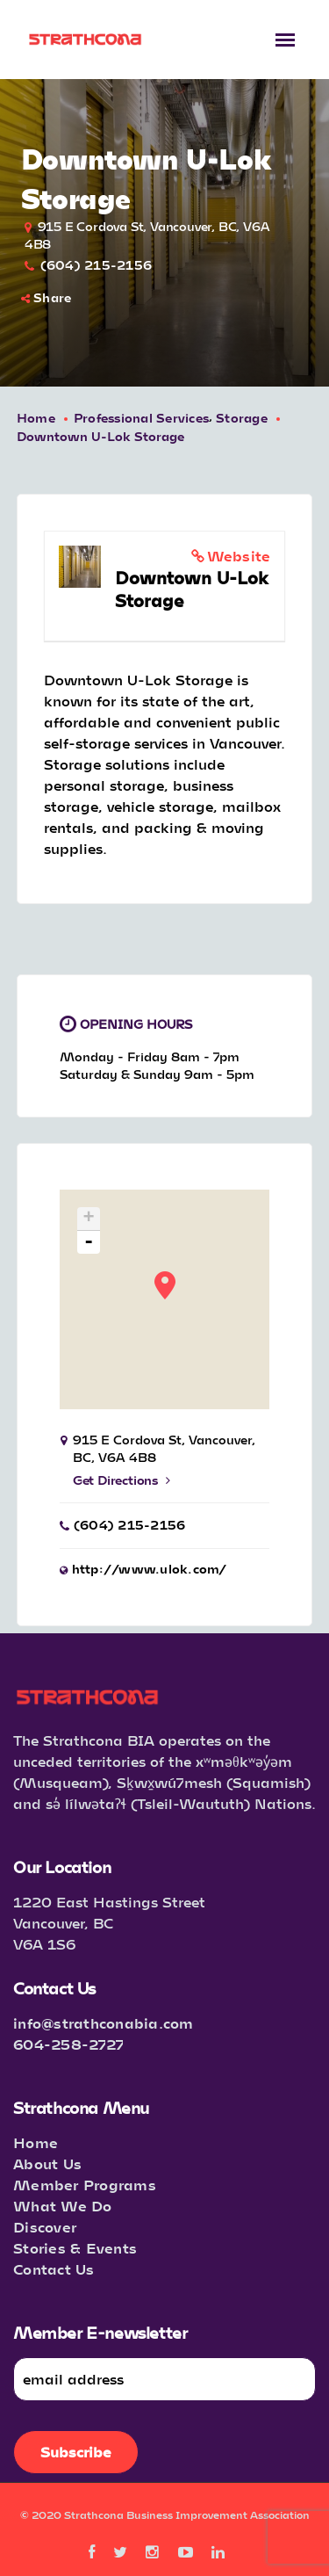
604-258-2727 (68, 2044)
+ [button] (89, 1219)
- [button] (89, 1242)
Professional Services (141, 417)
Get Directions (121, 1480)
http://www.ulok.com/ (149, 1568)
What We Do (62, 2205)
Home (36, 417)
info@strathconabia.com (103, 2023)
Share (46, 297)
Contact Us (54, 2269)
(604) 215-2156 (96, 264)
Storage (242, 417)
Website (239, 555)
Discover (44, 2226)
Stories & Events (75, 2248)
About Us (47, 2163)
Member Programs (84, 2184)
